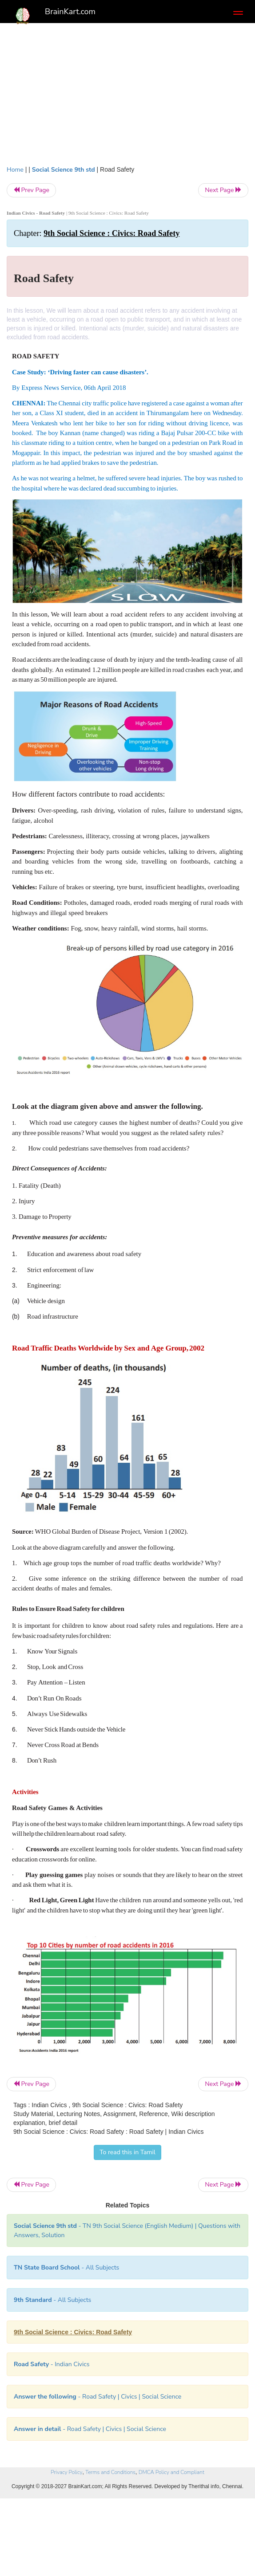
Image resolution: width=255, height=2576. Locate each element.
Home (15, 169)
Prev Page (31, 190)
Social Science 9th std (63, 169)
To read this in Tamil (127, 2152)
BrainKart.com (70, 11)
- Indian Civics (52, 2364)
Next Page (223, 190)
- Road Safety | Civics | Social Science (97, 2396)
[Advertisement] (127, 98)
